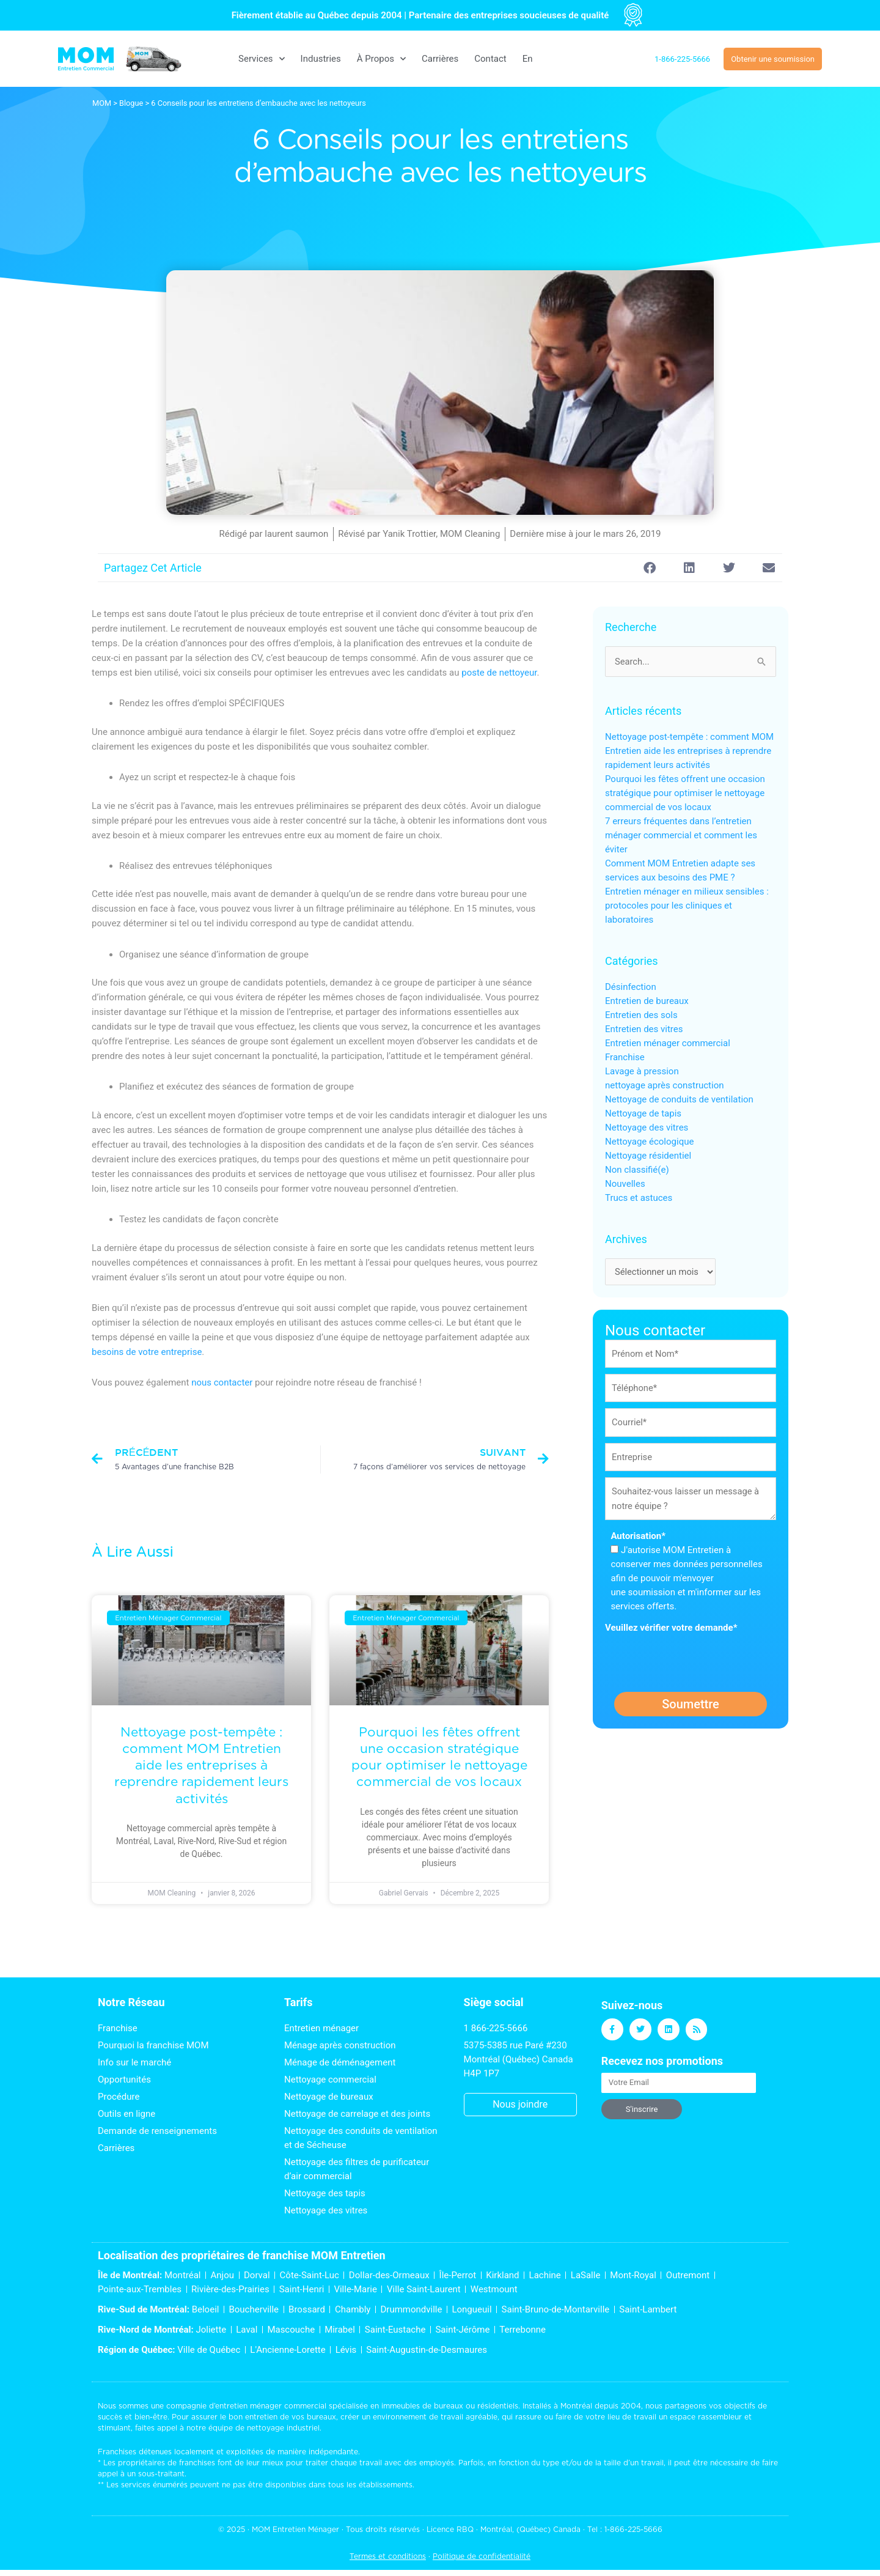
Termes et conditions (388, 2556)
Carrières (440, 58)
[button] (649, 567)
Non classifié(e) (637, 1170)
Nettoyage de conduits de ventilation (679, 1099)
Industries (321, 58)
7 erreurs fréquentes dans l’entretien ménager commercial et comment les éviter (681, 835)
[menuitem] (528, 59)
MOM (101, 103)
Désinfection (630, 987)
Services (261, 59)
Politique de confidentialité (481, 2556)
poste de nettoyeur (499, 672)
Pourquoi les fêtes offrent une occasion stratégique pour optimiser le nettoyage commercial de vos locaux (685, 793)
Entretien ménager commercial (667, 1043)
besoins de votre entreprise (147, 1351)
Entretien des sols (641, 1015)
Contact (490, 58)
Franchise (625, 1057)
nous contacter (221, 1382)
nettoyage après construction (664, 1085)
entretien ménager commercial (270, 2405)
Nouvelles (625, 1184)
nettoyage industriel (283, 2427)
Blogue (131, 103)
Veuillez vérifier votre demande (671, 1630)
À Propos (381, 59)
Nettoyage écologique (649, 1142)
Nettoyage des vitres (646, 1128)
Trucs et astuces (638, 1198)
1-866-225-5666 (633, 2529)
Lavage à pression (642, 1071)
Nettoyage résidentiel (648, 1156)
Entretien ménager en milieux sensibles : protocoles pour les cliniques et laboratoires (687, 906)
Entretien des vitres (644, 1029)
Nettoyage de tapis (643, 1114)
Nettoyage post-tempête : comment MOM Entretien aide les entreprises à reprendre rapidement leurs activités (201, 1765)
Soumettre (690, 1706)
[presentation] (698, 1661)
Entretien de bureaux (647, 1001)
